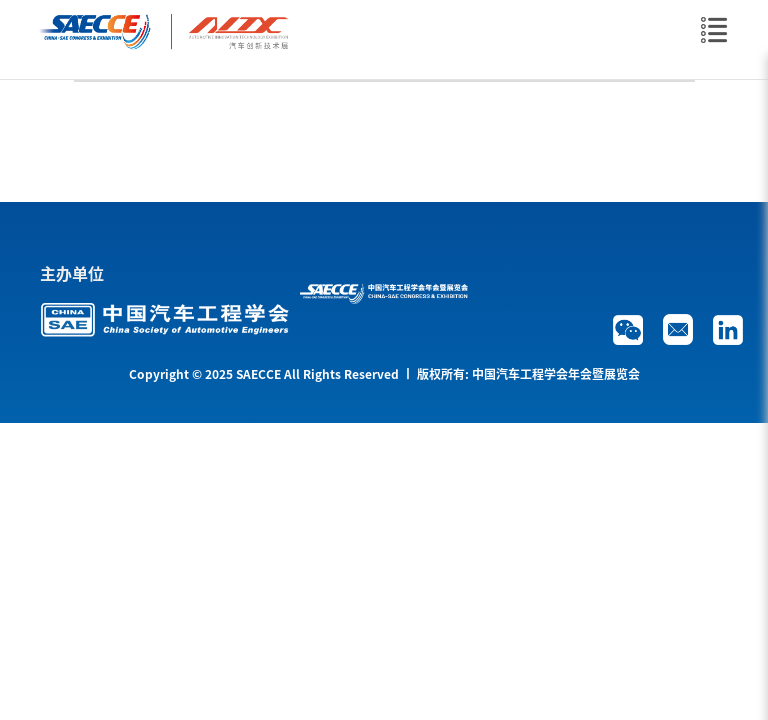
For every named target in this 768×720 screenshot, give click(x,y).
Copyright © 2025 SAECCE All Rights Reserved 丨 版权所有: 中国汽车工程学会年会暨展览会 (384, 374)
